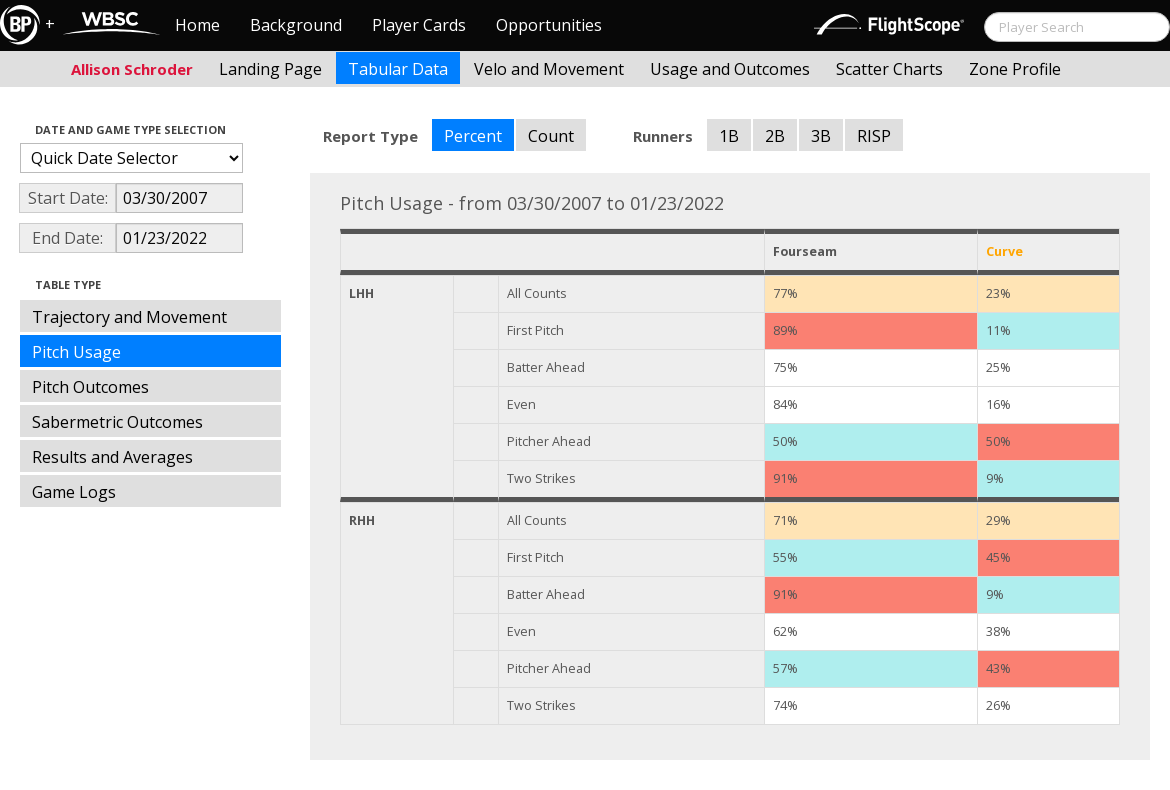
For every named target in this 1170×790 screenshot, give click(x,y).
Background (296, 25)
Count (551, 136)
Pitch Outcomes (90, 387)
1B (729, 136)
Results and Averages (112, 457)
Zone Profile (1015, 69)
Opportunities (549, 25)
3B (821, 136)
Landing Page (270, 69)
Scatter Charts (889, 69)
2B (775, 136)
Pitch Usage (76, 352)
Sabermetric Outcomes (117, 422)
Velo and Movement (549, 69)
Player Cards (419, 25)
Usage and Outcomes (730, 69)
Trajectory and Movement (129, 317)
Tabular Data (398, 69)
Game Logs (74, 492)
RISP (874, 136)
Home (197, 25)
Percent (473, 136)
